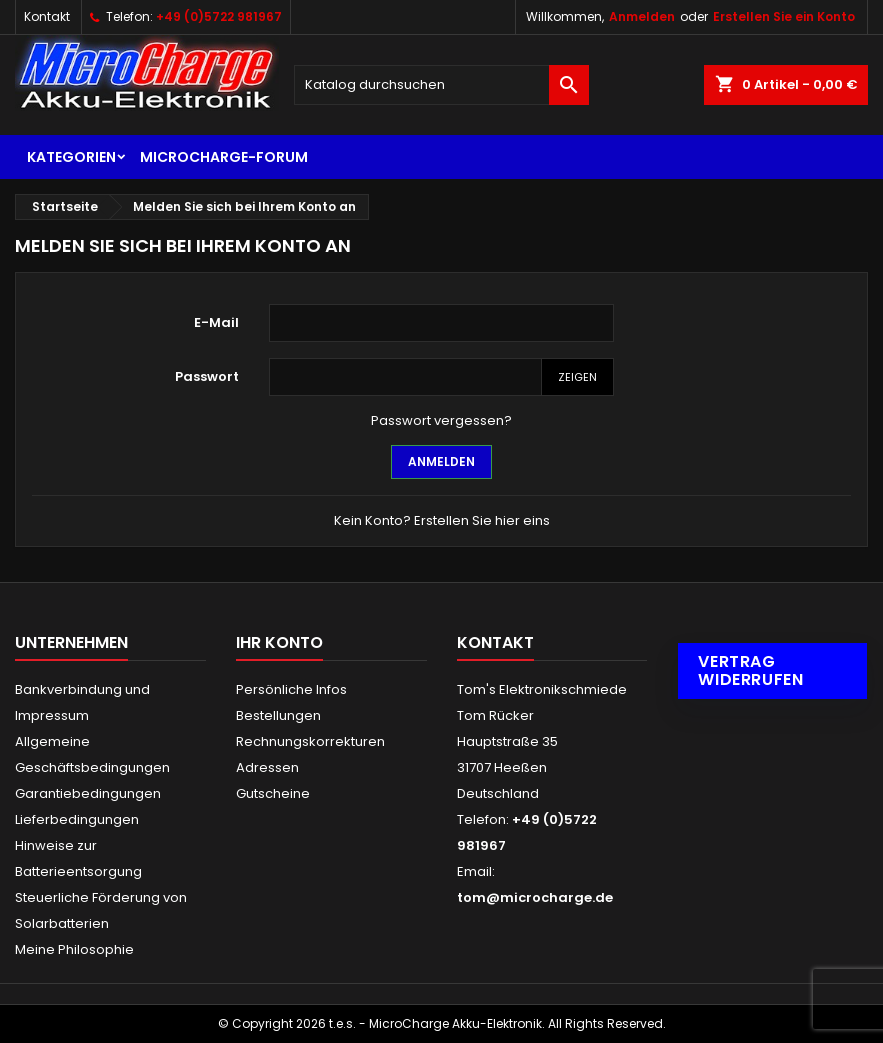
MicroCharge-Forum (224, 157)
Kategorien (71, 157)
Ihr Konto (279, 642)
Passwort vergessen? (441, 420)
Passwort (207, 376)
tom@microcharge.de (535, 897)
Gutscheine (273, 793)
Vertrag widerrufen (750, 670)
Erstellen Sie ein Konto (784, 16)
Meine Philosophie (74, 949)
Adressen (267, 767)
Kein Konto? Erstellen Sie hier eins (442, 520)
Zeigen (577, 377)
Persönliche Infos (291, 689)
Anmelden (642, 16)
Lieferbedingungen (77, 819)
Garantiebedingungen (88, 793)
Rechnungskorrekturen (310, 741)
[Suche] (441, 85)
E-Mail (216, 322)
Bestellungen (278, 715)
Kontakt (47, 16)
